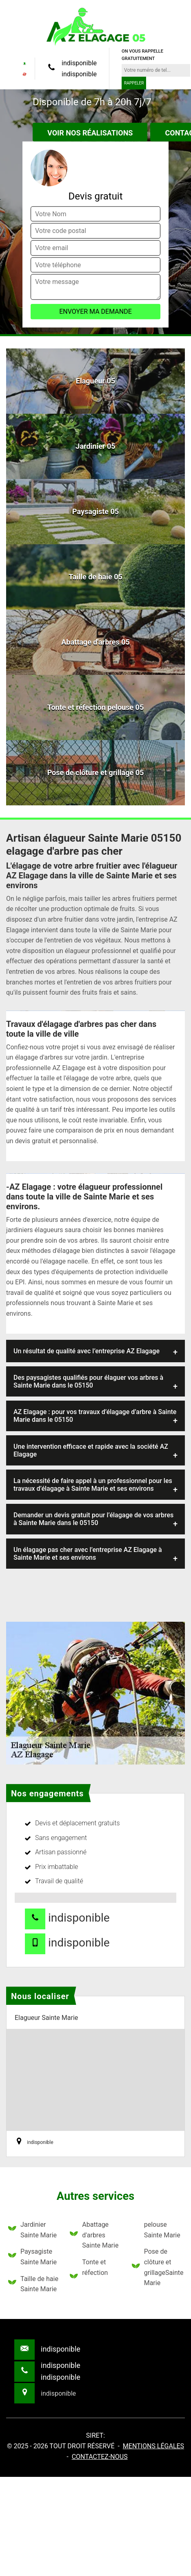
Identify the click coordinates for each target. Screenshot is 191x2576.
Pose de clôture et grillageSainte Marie (157, 2267)
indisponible (79, 63)
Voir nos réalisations (90, 133)
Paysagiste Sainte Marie (32, 2257)
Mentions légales (153, 2446)
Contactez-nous (100, 2457)
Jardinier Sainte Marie (32, 2230)
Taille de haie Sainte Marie (33, 2284)
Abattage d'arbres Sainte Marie (94, 2235)
